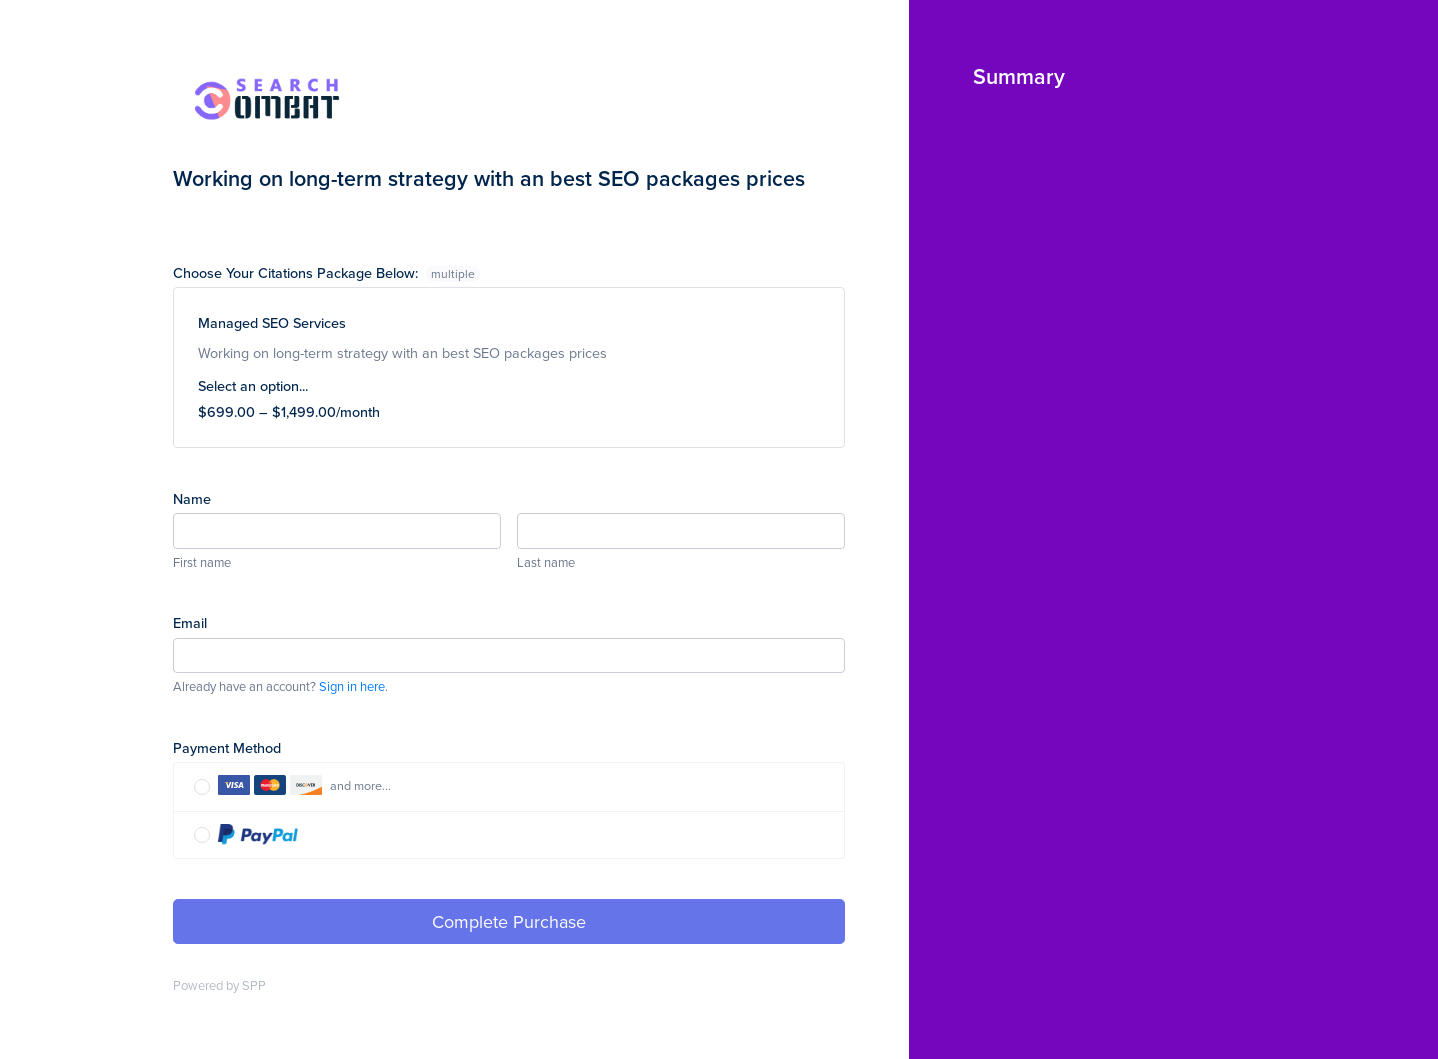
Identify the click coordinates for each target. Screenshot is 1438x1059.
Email (190, 622)
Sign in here (352, 686)
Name (192, 498)
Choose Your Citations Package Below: (326, 272)
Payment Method (227, 747)
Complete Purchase (509, 921)
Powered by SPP (219, 985)
